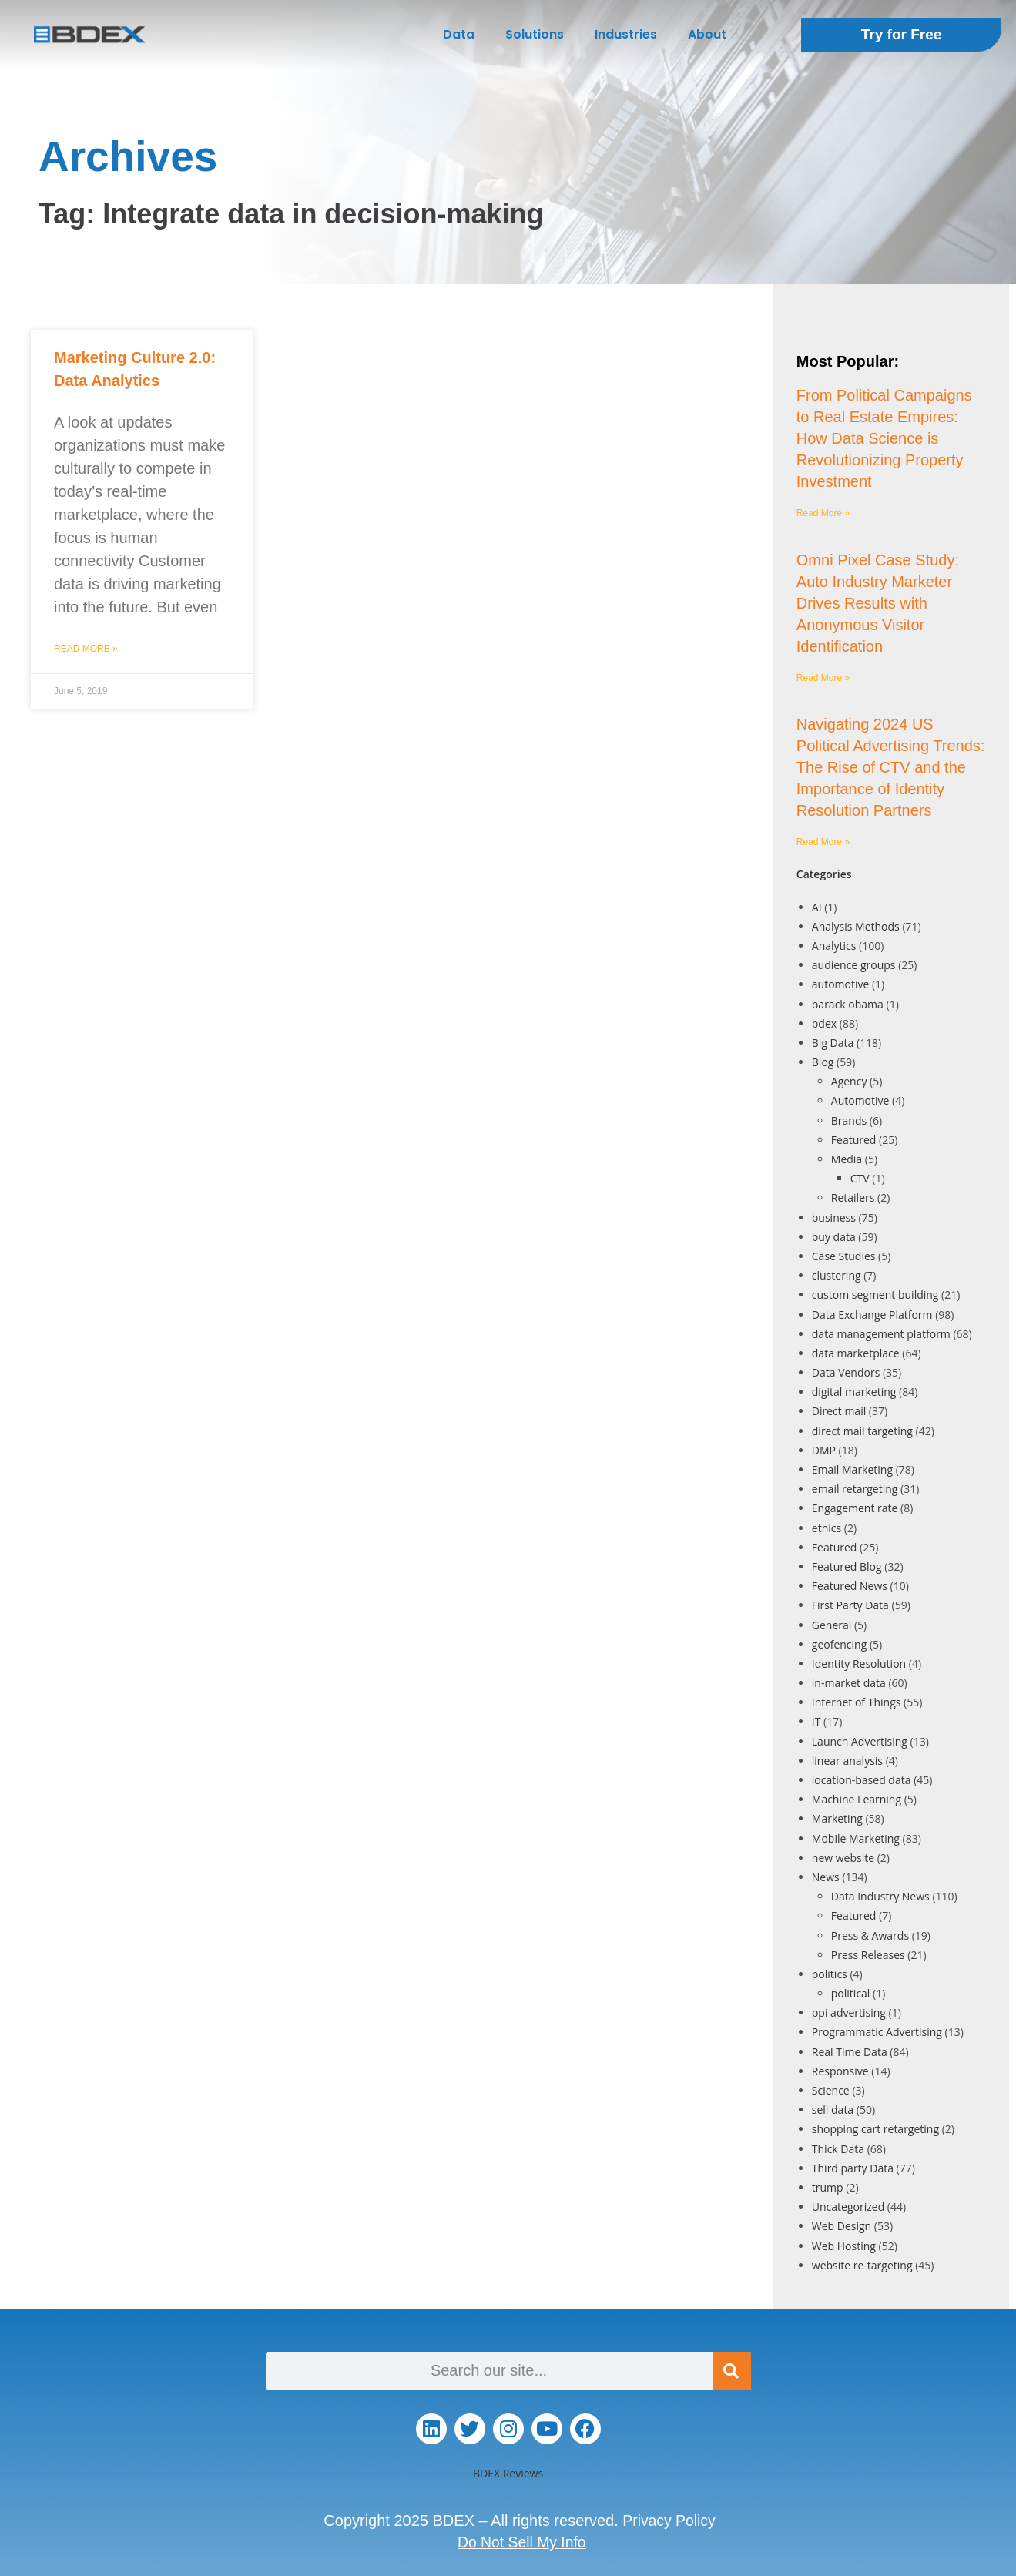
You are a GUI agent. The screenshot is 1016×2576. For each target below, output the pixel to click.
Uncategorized (848, 2206)
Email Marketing (852, 1469)
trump (827, 2187)
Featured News (849, 1585)
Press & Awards (870, 1935)
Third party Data (853, 2168)
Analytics (834, 945)
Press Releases (868, 1954)
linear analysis (847, 1760)
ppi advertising (849, 2012)
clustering (836, 1275)
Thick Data (838, 2149)
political (850, 1993)
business (834, 1217)
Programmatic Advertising (877, 2031)
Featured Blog (847, 1566)
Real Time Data (849, 2051)
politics (829, 1974)
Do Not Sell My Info (521, 2542)
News (826, 1877)
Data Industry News (880, 1896)
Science (831, 2090)
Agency (849, 1081)
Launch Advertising (859, 1741)
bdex (824, 1023)
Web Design (841, 2226)
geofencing (839, 1644)
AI (817, 907)
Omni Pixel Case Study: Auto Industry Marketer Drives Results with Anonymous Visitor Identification (877, 603)
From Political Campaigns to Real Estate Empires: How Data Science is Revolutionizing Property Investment (884, 438)
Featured (854, 1139)
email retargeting (855, 1488)
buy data (834, 1236)
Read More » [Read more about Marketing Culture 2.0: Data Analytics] (86, 648)
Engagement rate (855, 1508)
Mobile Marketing (856, 1838)
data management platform (881, 1334)
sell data (832, 2109)
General (832, 1625)
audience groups (854, 965)
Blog (823, 1062)
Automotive (860, 1100)
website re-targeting (862, 2265)
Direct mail (839, 1411)
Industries (626, 34)
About (707, 34)
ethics (826, 1528)
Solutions (534, 34)
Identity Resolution (859, 1663)
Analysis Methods (856, 926)
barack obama (848, 1004)
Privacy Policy (668, 2520)
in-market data (849, 1682)
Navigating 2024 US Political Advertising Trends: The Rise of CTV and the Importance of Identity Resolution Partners (890, 767)
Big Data (833, 1042)
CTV (860, 1178)
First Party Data (850, 1605)
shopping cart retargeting (875, 2129)
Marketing (837, 1818)
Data (458, 34)
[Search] (732, 2371)
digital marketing (854, 1391)
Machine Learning (856, 1799)
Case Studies (844, 1256)
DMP (824, 1450)
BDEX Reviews (508, 2473)
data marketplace (856, 1353)
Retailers (853, 1197)
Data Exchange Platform (872, 1314)
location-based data (861, 1780)
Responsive (840, 2071)
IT (816, 1721)
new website (843, 1857)
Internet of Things (856, 1702)
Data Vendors (846, 1372)
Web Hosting (844, 2246)
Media (846, 1159)
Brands (849, 1120)
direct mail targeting (862, 1431)
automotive (841, 984)
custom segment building (875, 1294)
